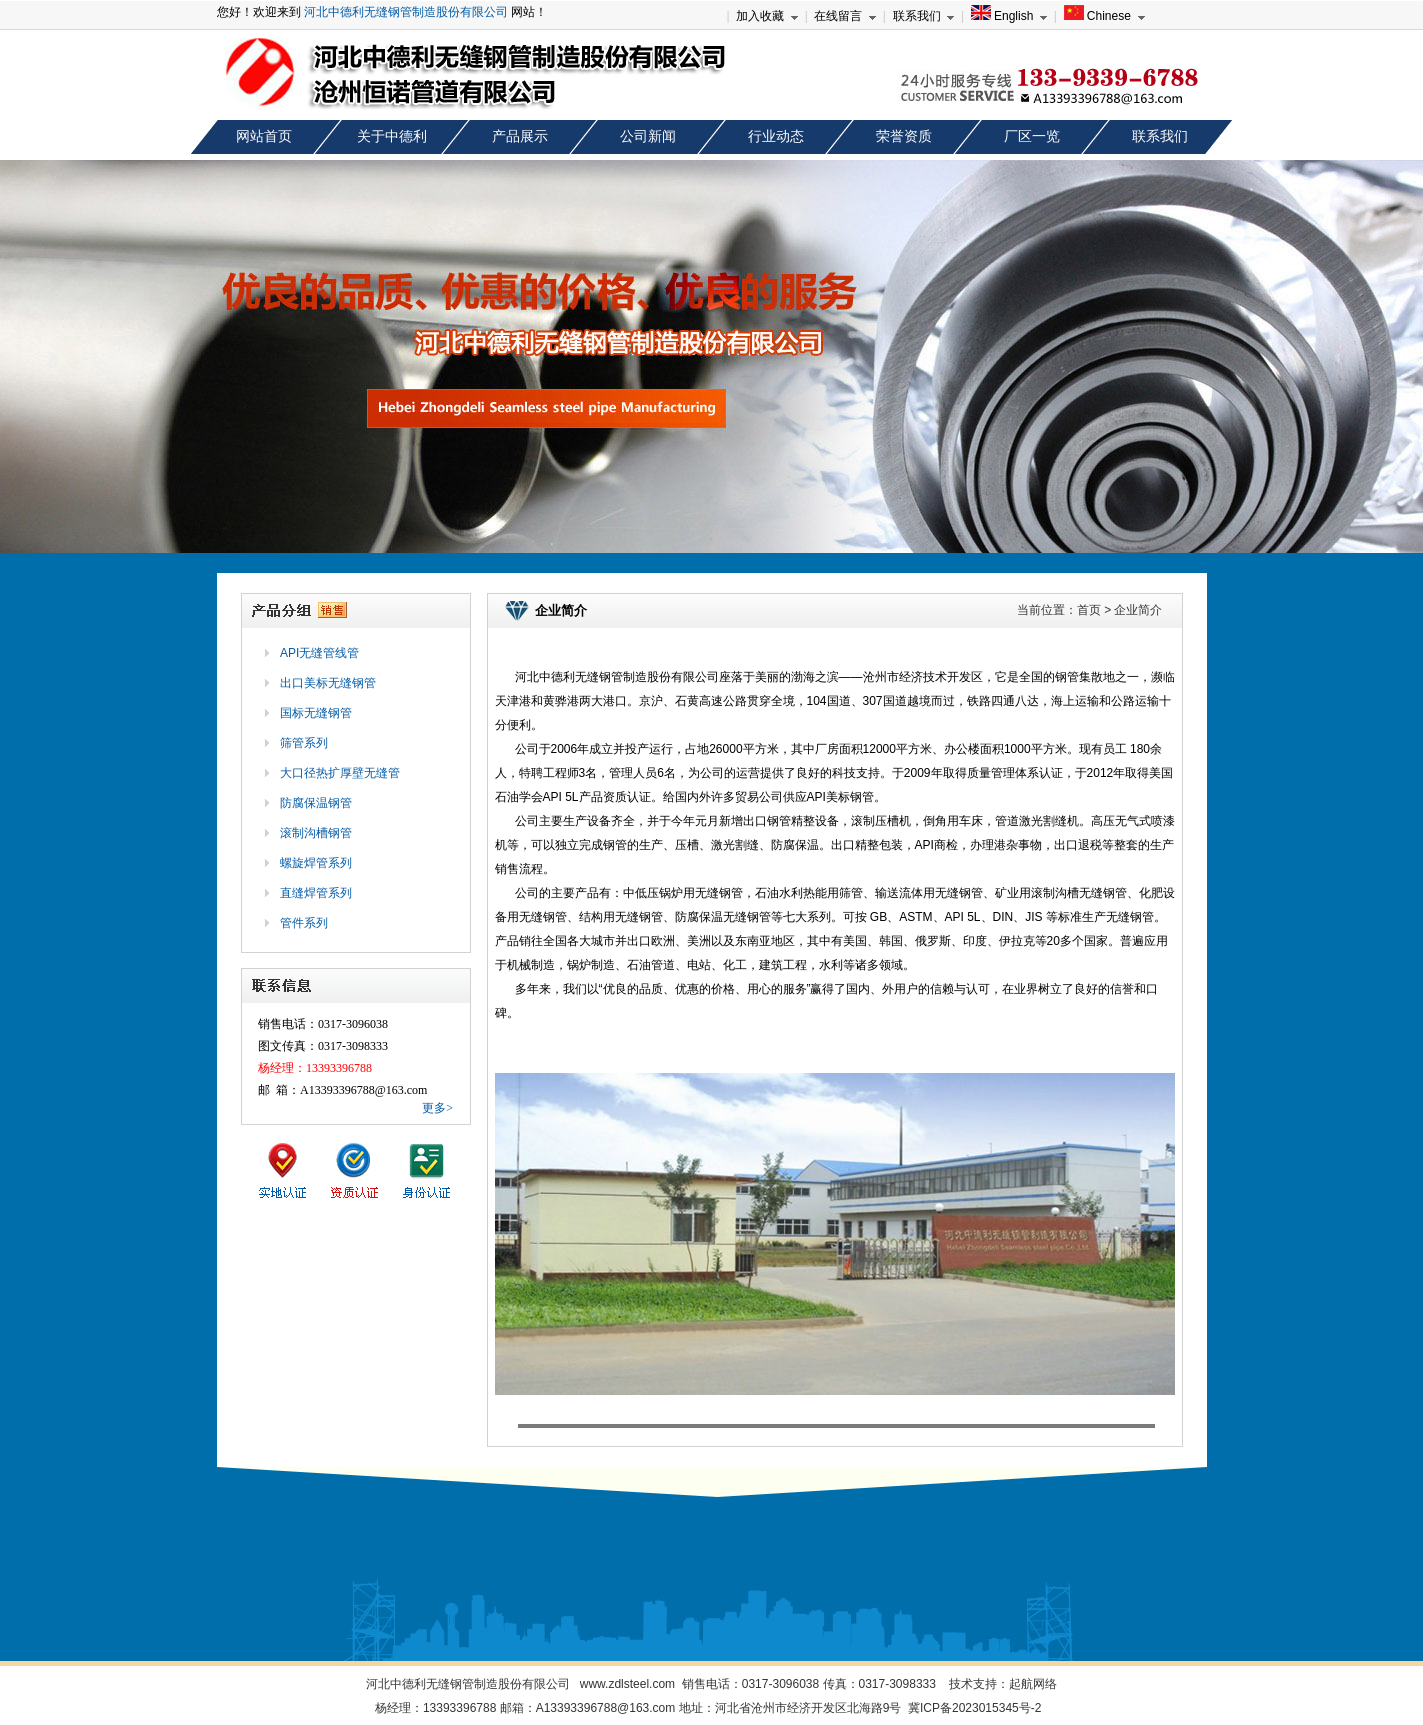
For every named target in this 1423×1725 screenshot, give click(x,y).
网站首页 (264, 136)
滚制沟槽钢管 (316, 833)
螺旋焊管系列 (316, 863)
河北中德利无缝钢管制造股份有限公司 (406, 12)
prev (33, 363)
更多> (437, 1108)
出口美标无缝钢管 (328, 683)
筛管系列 (304, 743)
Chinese (1097, 16)
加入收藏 (760, 16)
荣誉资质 (904, 136)
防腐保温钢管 (316, 803)
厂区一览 (1032, 136)
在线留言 (838, 16)
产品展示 (520, 136)
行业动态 (776, 136)
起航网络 (1033, 1684)
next (1389, 363)
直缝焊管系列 (316, 893)
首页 (1089, 610)
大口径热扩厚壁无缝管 (340, 773)
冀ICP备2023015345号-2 (974, 1708)
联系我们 (917, 16)
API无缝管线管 (319, 653)
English (1002, 16)
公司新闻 (648, 136)
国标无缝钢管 (316, 713)
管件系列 (304, 923)
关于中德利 (392, 136)
